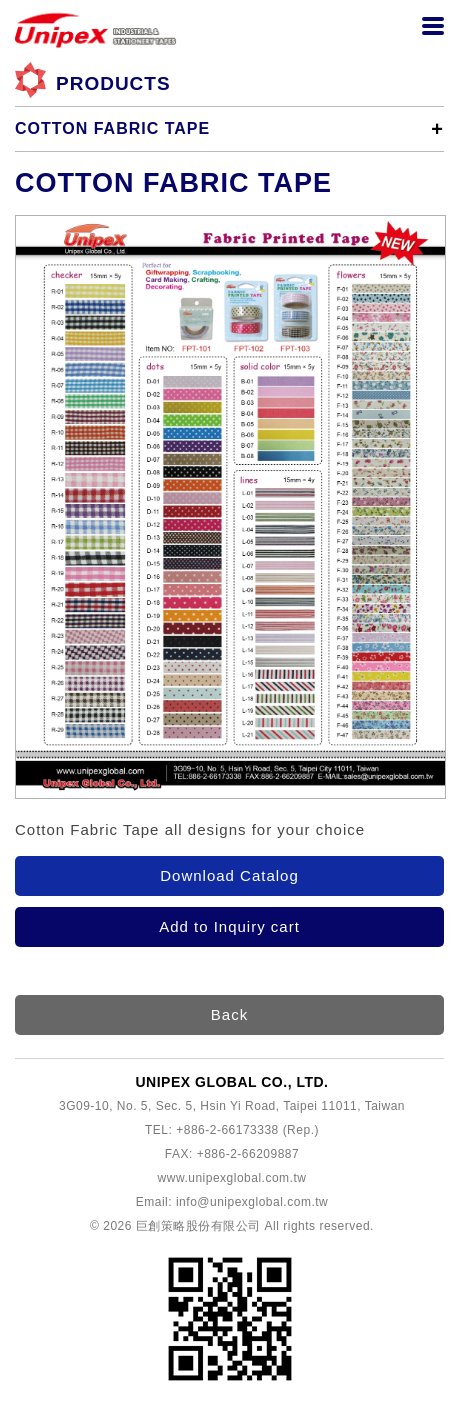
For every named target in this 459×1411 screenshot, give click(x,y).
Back (229, 1014)
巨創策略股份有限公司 (198, 1226)
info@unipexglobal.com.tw (252, 1202)
